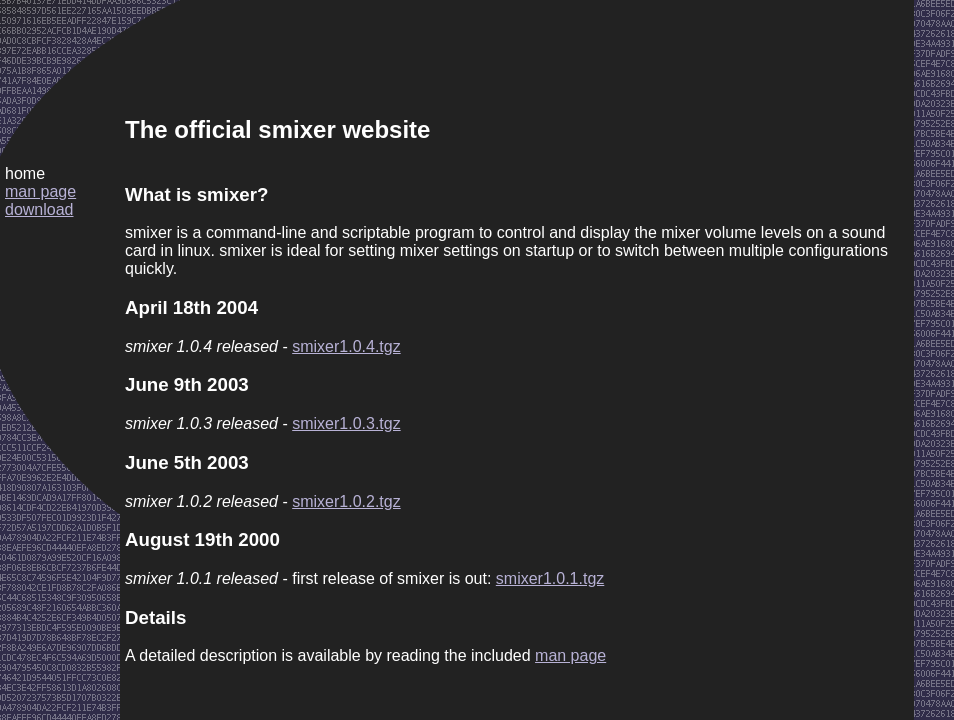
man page (40, 191)
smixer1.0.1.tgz (550, 578)
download (39, 209)
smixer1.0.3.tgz (346, 423)
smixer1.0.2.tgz (346, 501)
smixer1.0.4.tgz (346, 346)
